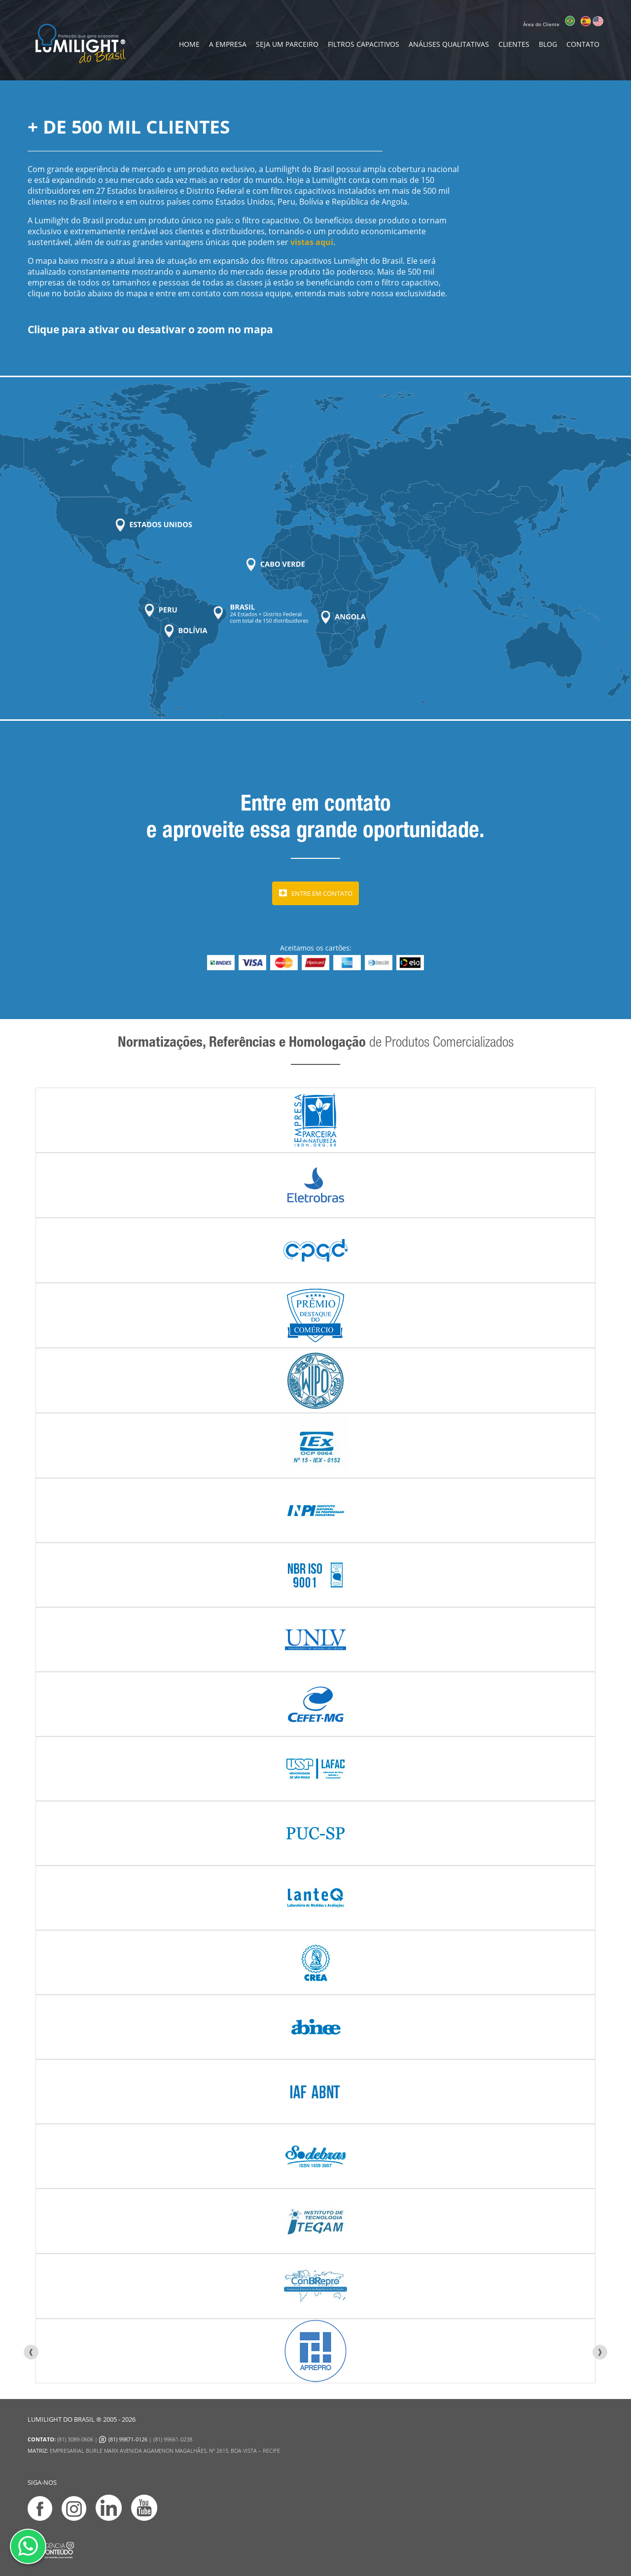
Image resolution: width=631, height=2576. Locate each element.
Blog (548, 44)
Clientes (513, 44)
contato (582, 44)
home (189, 44)
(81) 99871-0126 (127, 2439)
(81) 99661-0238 (172, 2439)
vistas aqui (311, 242)
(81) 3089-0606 (75, 2439)
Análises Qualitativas (449, 44)
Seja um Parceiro (287, 44)
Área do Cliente (541, 24)
